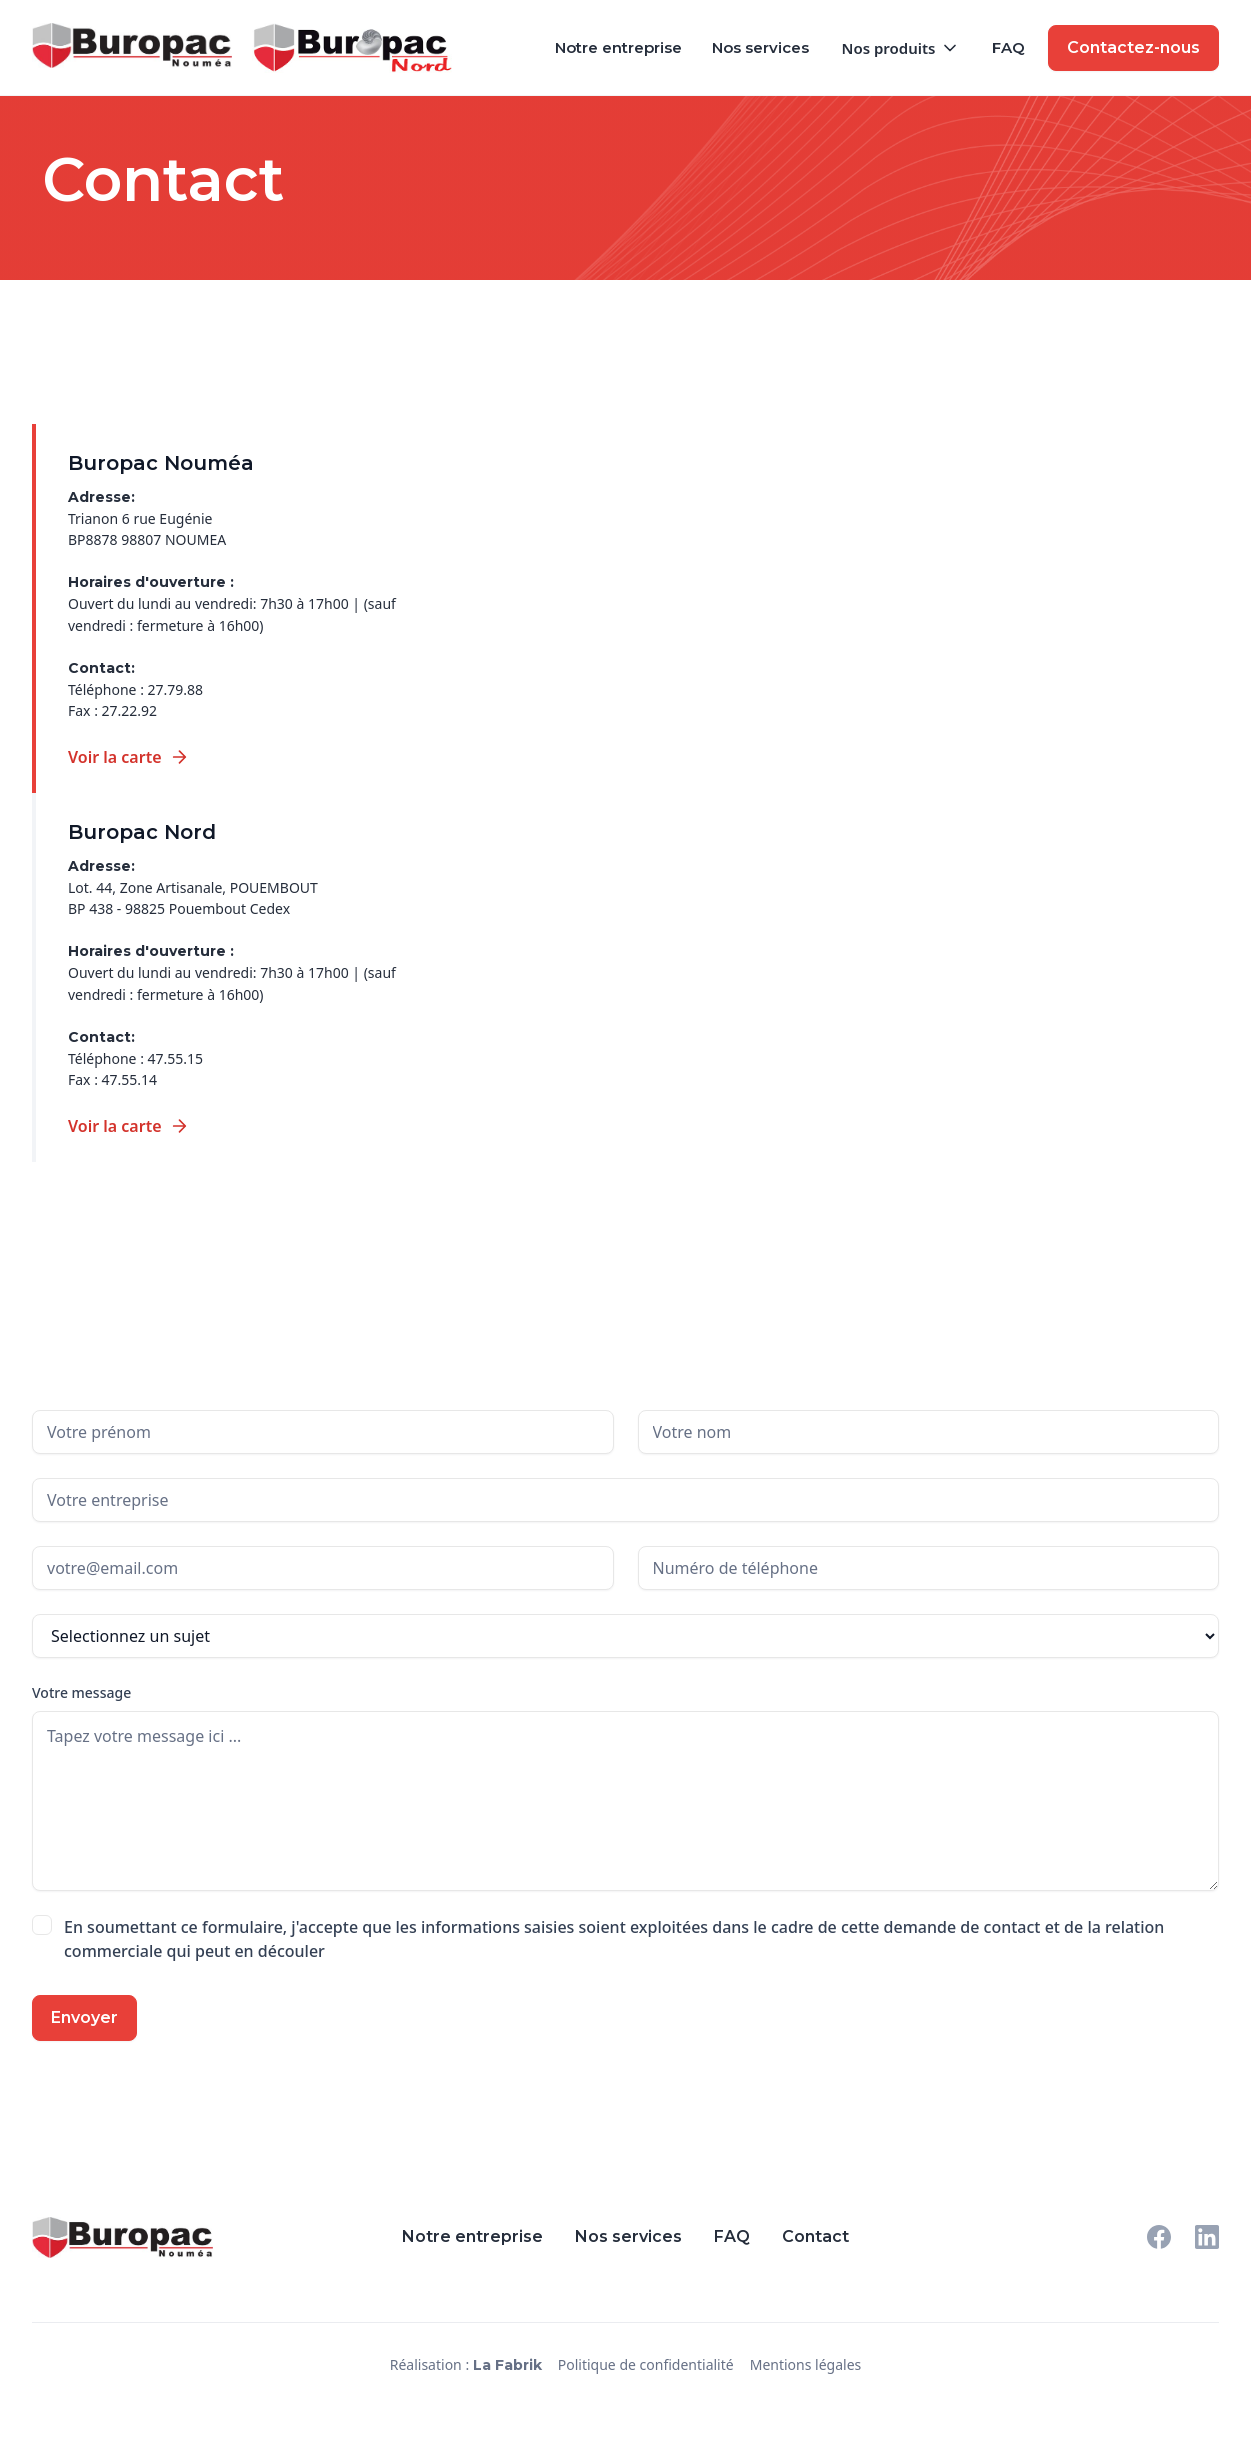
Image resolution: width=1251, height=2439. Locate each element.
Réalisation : (466, 2364)
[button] (901, 48)
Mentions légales (806, 2364)
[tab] (219, 608)
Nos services (760, 47)
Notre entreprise (618, 47)
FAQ (1008, 47)
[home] (142, 45)
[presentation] (299, 2034)
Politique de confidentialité (646, 2364)
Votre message (81, 1692)
